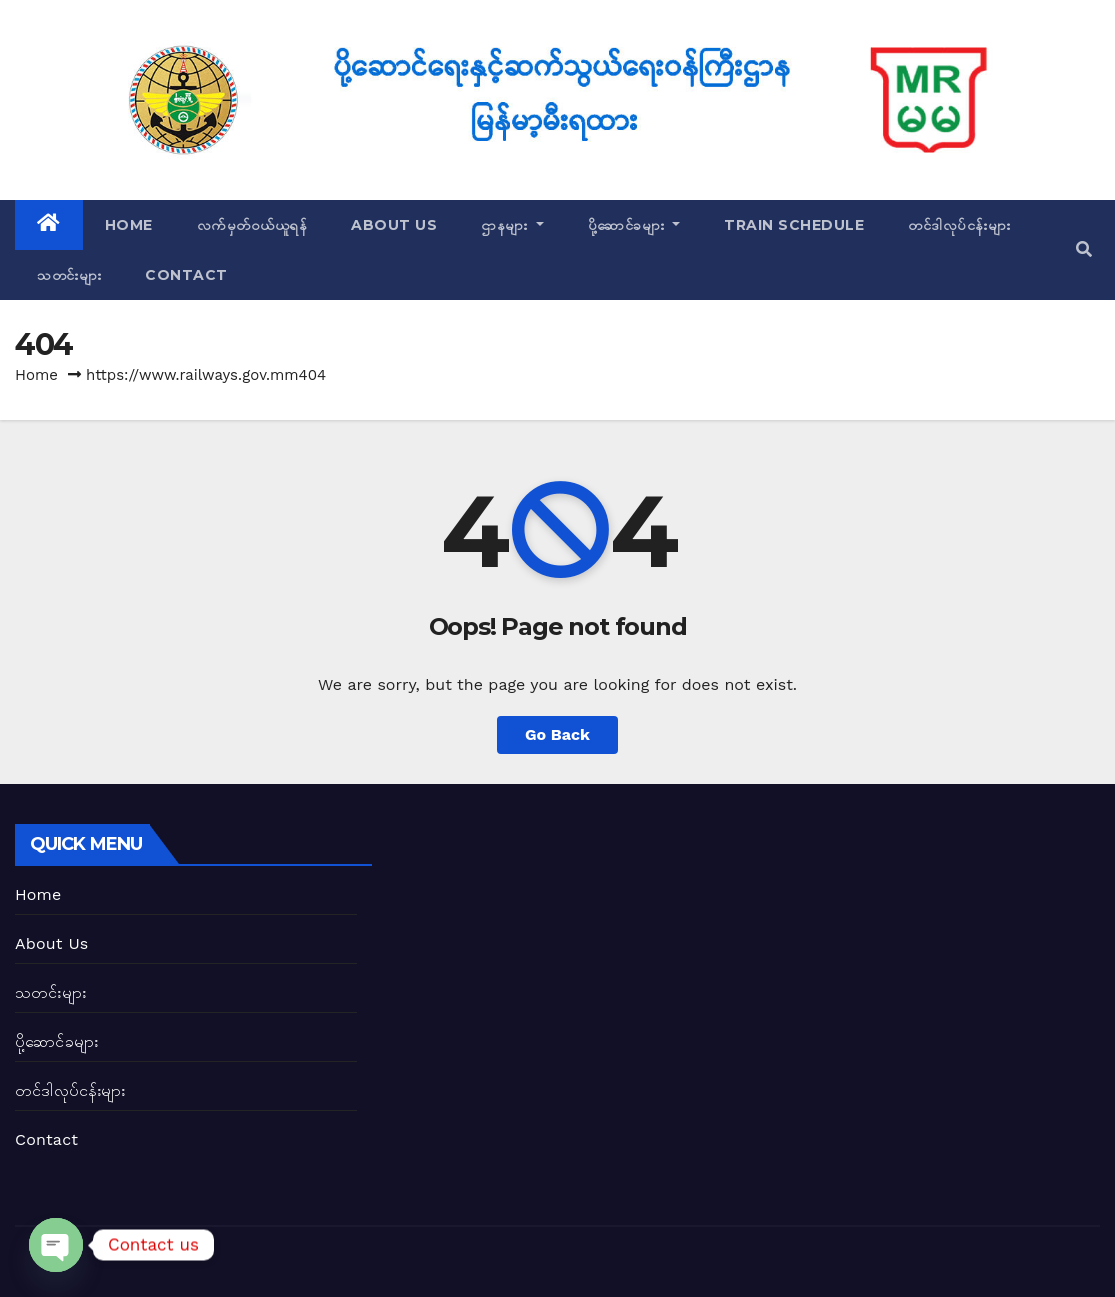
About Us (394, 225)
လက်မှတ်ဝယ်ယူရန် (252, 225)
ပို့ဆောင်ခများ (634, 225)
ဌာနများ (512, 225)
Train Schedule (794, 225)
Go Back (557, 734)
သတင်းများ (69, 275)
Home (129, 225)
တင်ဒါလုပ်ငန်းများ (959, 225)
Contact (186, 275)
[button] (1084, 249)
